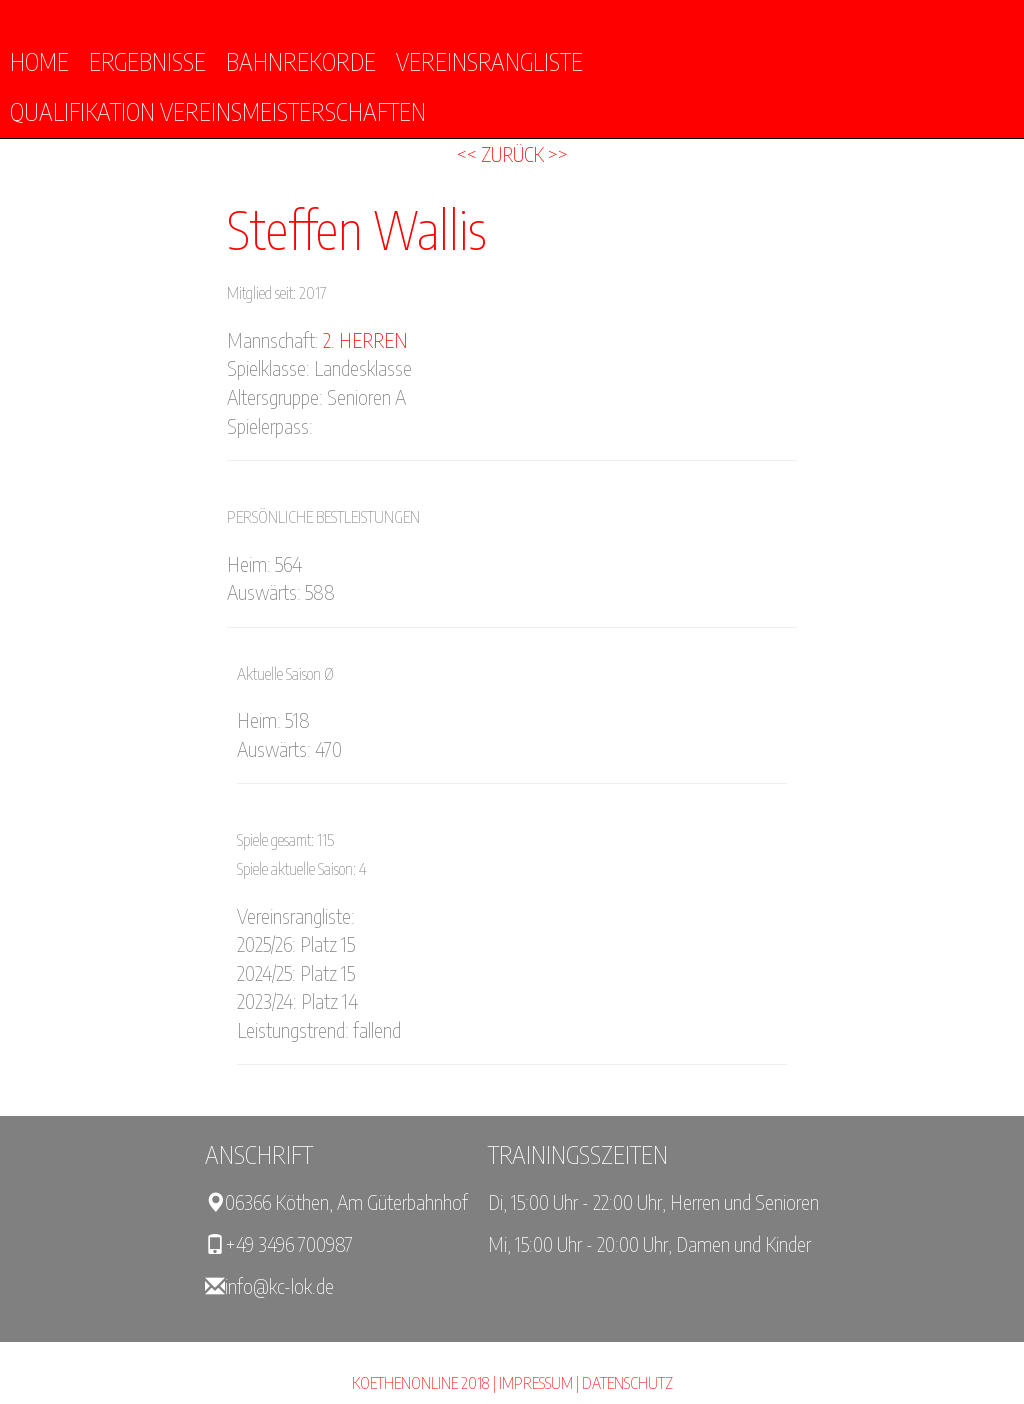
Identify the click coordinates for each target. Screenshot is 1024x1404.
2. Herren (365, 339)
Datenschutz (627, 1383)
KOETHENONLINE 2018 (421, 1383)
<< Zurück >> (512, 153)
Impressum (536, 1383)
